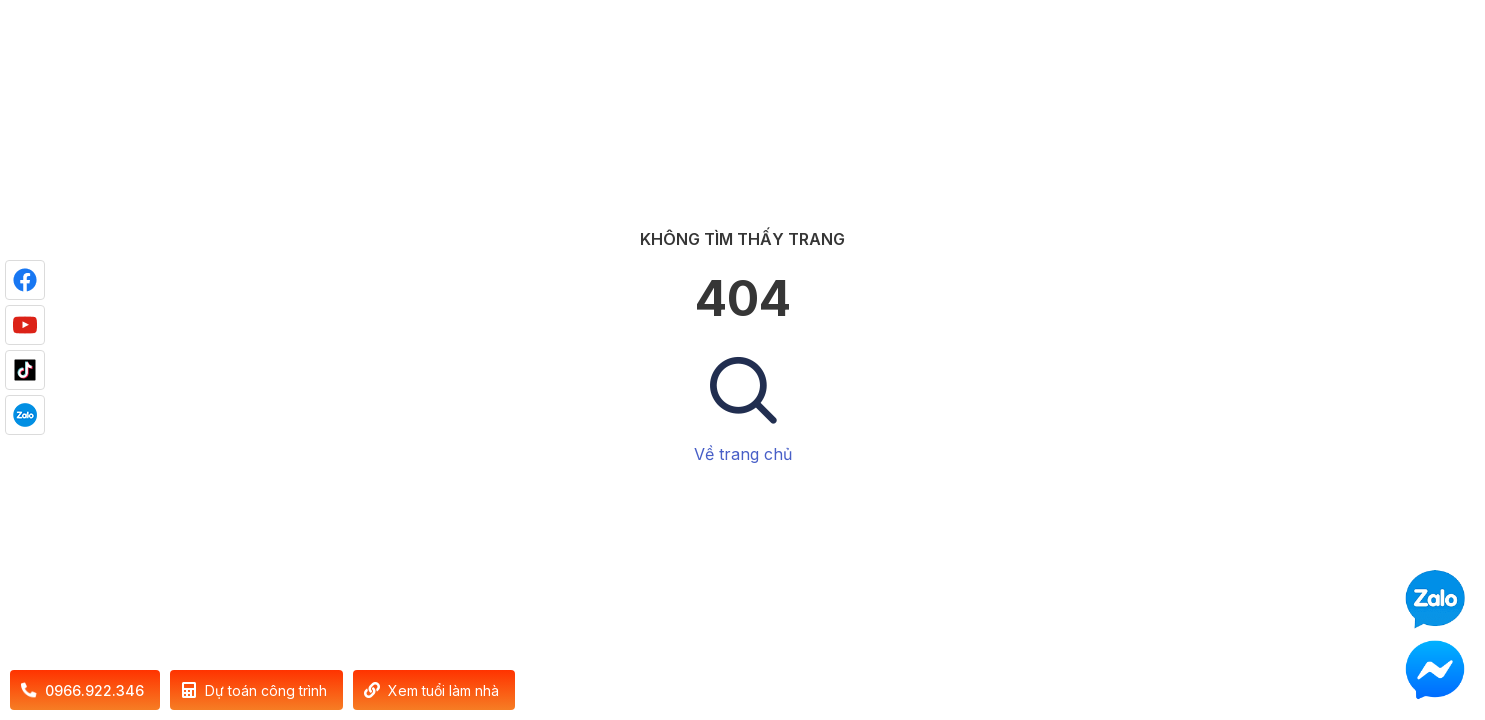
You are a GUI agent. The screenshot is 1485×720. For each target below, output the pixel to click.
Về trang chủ (743, 454)
